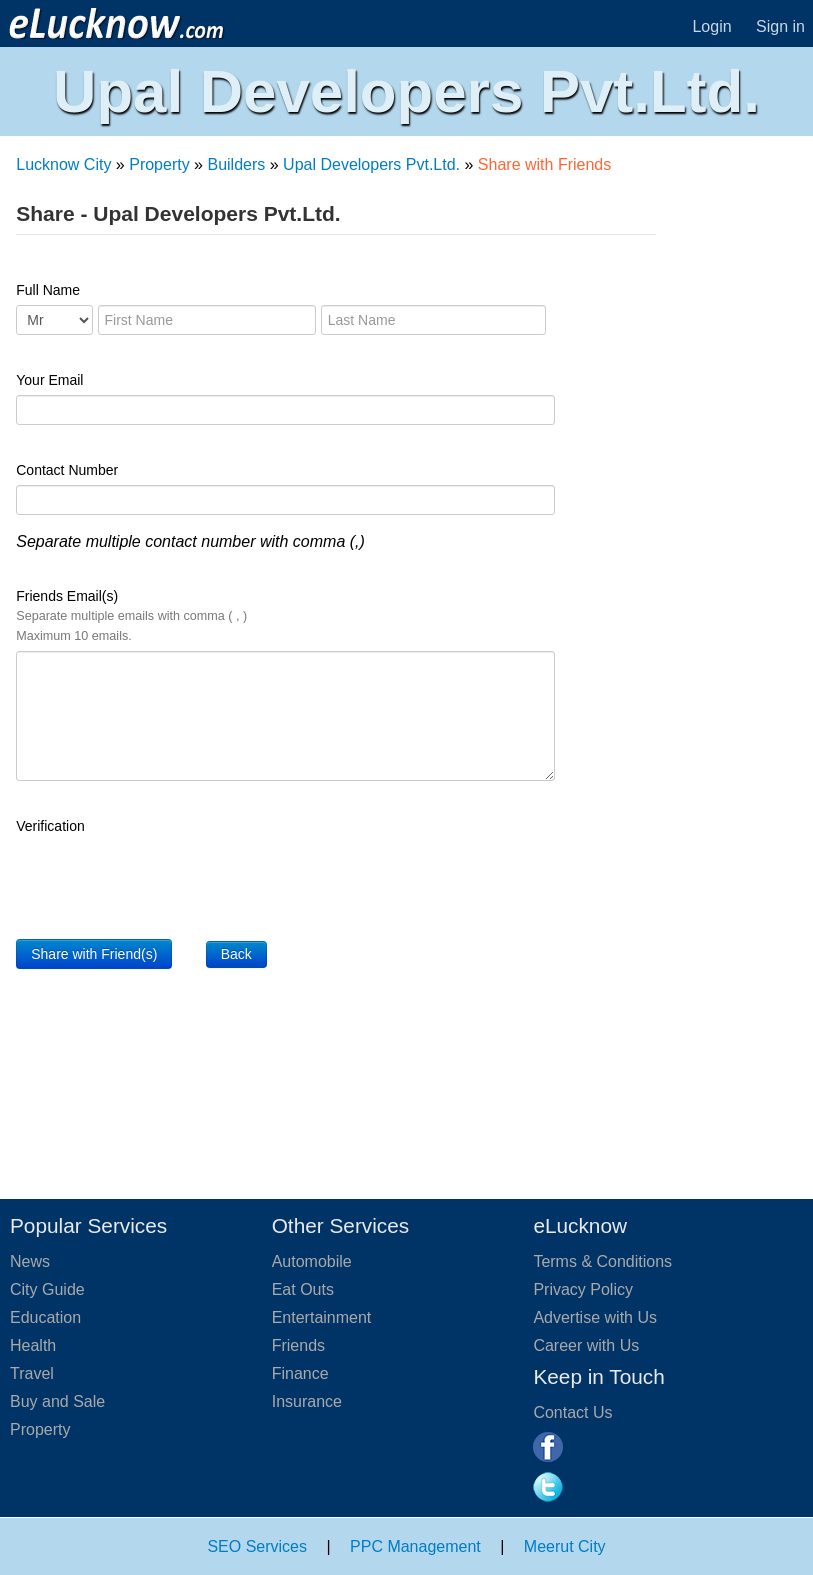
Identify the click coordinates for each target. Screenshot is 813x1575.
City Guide (47, 1289)
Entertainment (322, 1317)
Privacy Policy (583, 1289)
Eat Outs (303, 1289)
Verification (50, 826)
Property (159, 164)
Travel (32, 1373)
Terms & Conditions (602, 1261)
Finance (300, 1373)
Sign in (780, 26)
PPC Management (415, 1546)
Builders (236, 164)
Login (711, 26)
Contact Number (67, 470)
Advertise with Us (595, 1317)
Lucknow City (63, 164)
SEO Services (257, 1546)
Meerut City (565, 1546)
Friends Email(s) (131, 615)
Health (33, 1345)
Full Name (48, 290)
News (30, 1261)
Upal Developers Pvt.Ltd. (371, 164)
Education (45, 1317)
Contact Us (572, 1412)
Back (236, 954)
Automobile (312, 1261)
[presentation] (168, 880)
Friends (298, 1345)
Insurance (307, 1401)
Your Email (49, 380)
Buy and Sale (57, 1401)
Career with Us (586, 1345)
